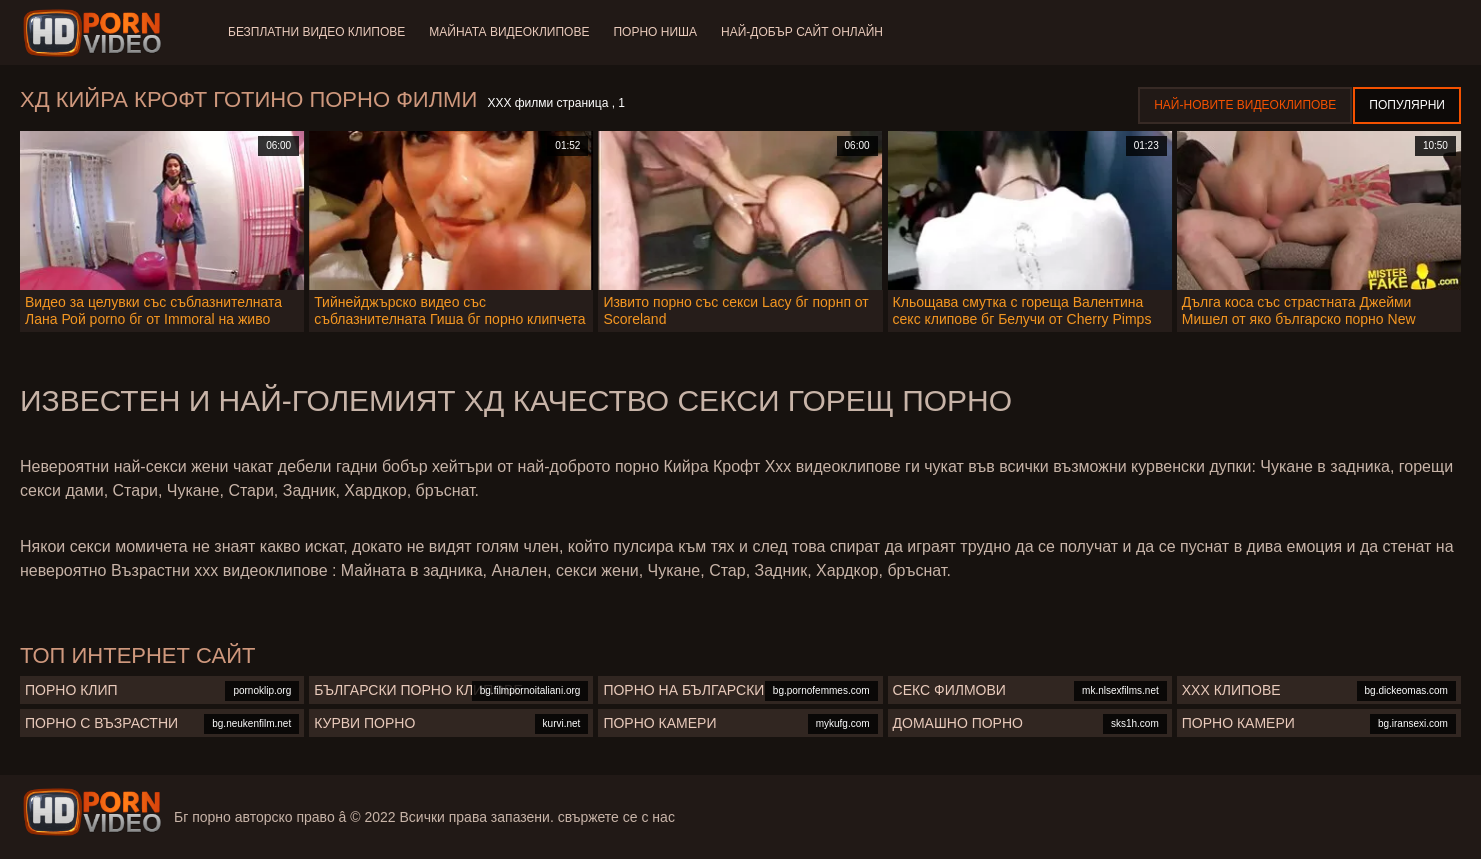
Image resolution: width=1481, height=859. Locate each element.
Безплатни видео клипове (316, 32)
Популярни (1407, 105)
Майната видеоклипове (509, 32)
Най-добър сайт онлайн (802, 32)
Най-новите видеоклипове (1245, 105)
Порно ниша (655, 32)
